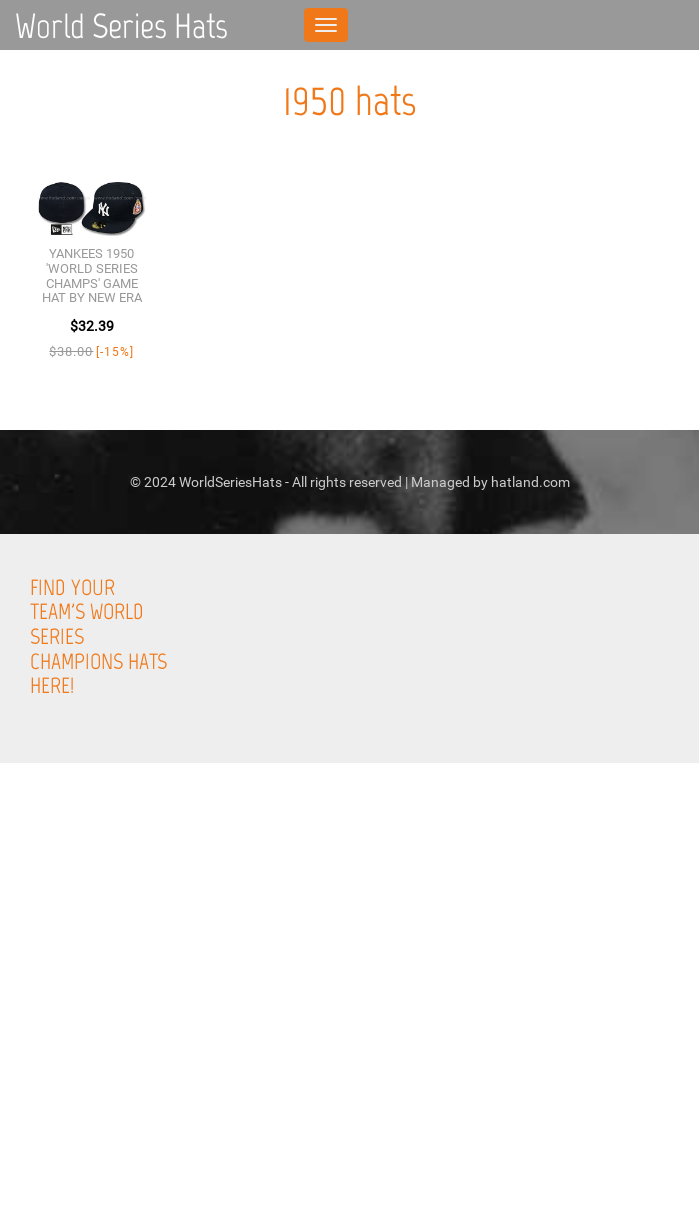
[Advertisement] (349, 1063)
